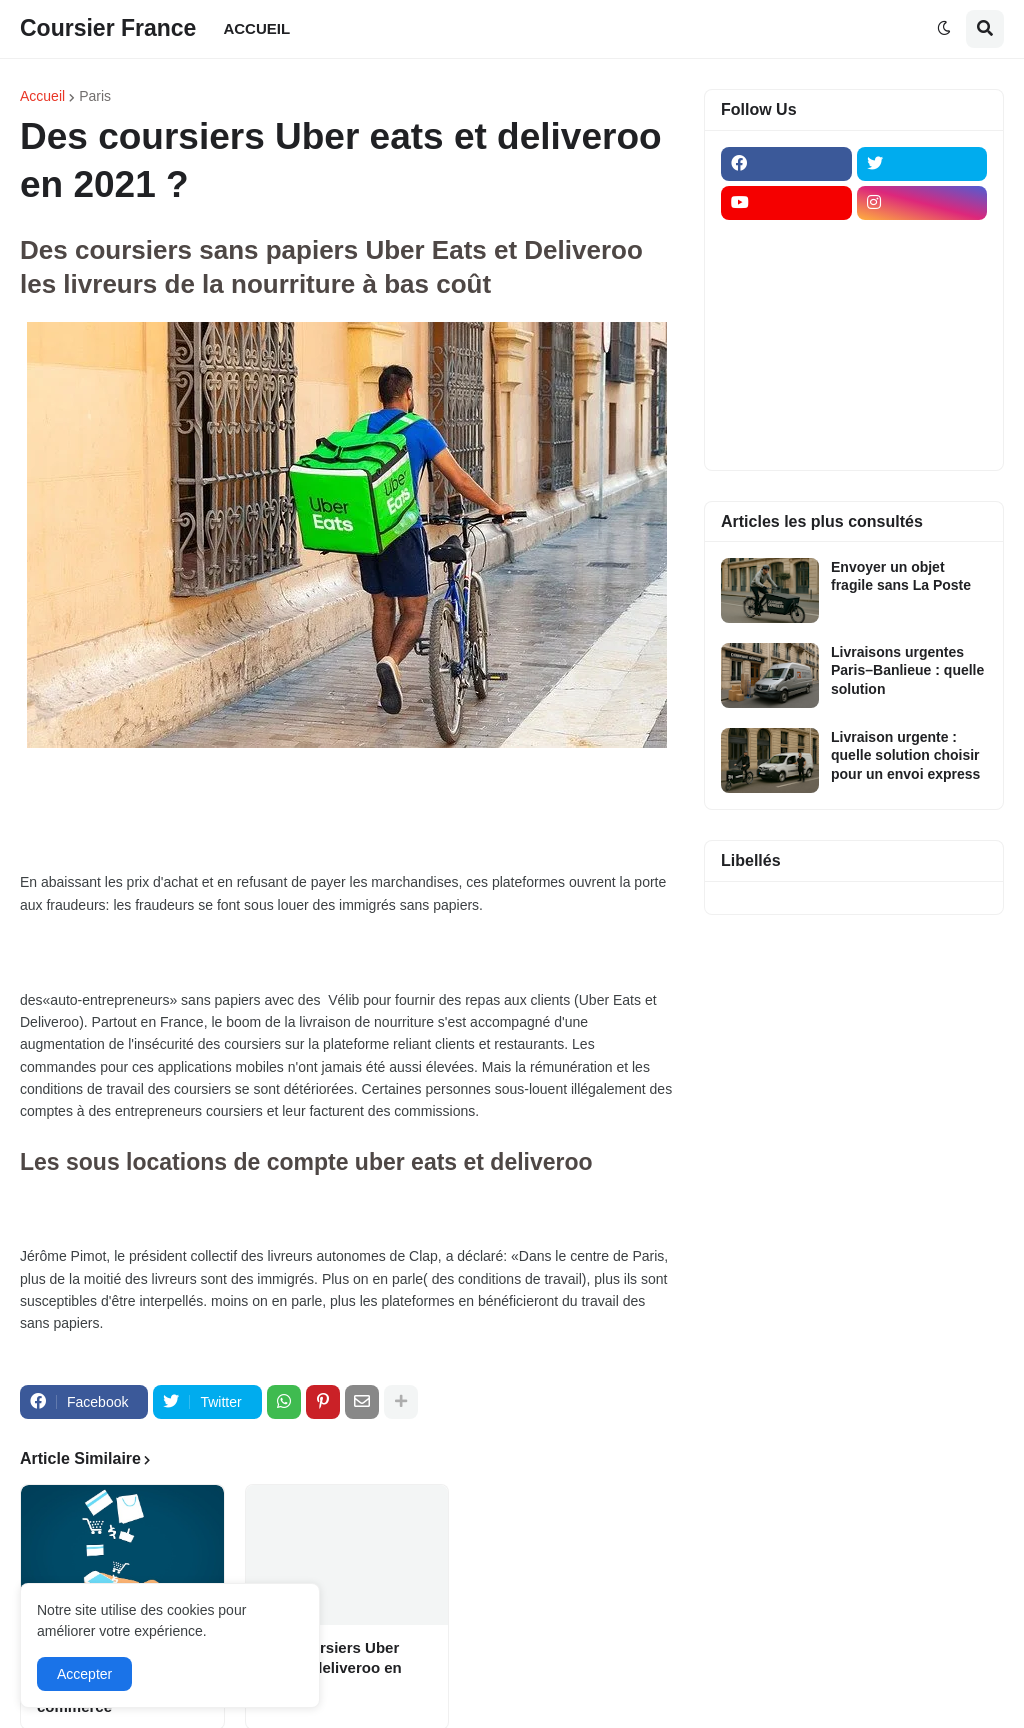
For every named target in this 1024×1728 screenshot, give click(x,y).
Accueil (42, 96)
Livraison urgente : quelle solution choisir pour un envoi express (905, 755)
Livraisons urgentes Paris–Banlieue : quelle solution (907, 670)
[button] (944, 29)
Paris (95, 96)
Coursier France (108, 28)
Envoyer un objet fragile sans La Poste (901, 576)
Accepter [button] (84, 1674)
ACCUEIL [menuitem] (256, 28)
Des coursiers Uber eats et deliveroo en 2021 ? (332, 1667)
